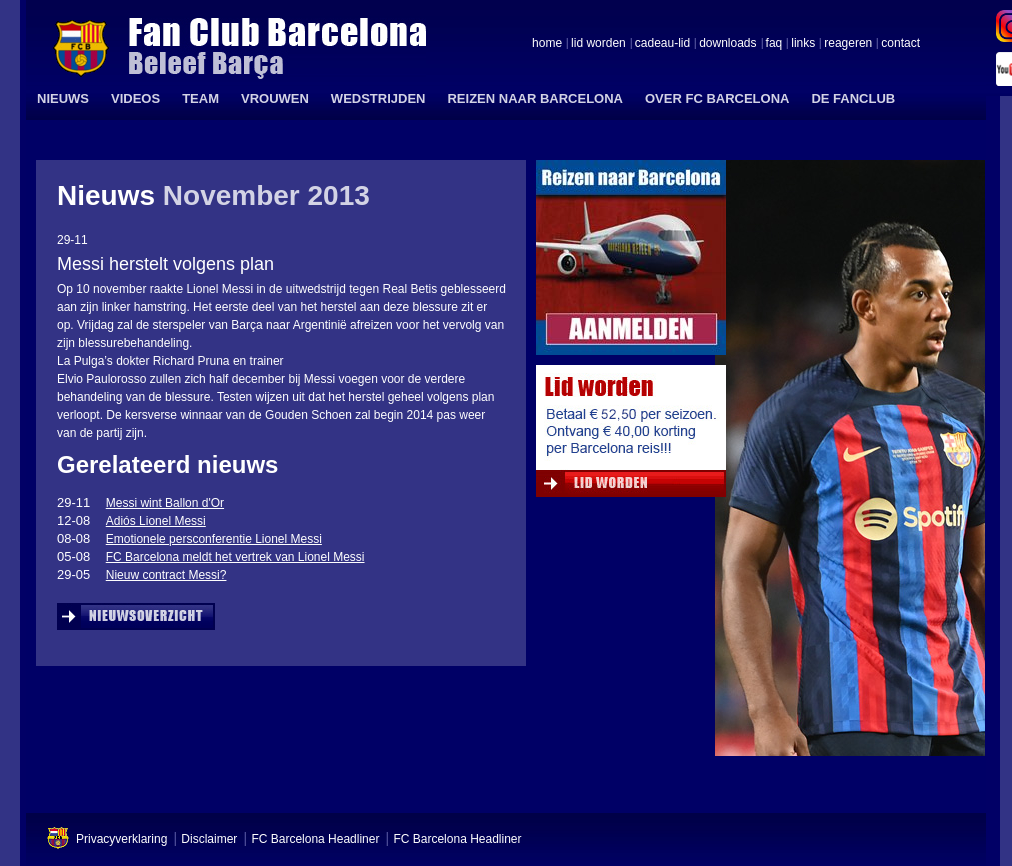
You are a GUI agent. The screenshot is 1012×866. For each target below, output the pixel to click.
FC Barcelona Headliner (315, 839)
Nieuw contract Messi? (166, 575)
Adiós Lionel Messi (156, 521)
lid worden (598, 44)
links (803, 44)
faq (774, 44)
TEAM (200, 98)
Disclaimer (209, 839)
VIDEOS (135, 98)
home (547, 44)
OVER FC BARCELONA (717, 98)
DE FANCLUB (853, 98)
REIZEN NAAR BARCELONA (535, 98)
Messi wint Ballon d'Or (165, 503)
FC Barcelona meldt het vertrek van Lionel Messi (235, 557)
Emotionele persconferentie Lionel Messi (214, 539)
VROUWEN (275, 98)
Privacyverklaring (121, 839)
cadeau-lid (662, 44)
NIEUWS (63, 98)
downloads (727, 44)
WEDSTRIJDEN (378, 98)
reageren (848, 44)
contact (900, 44)
